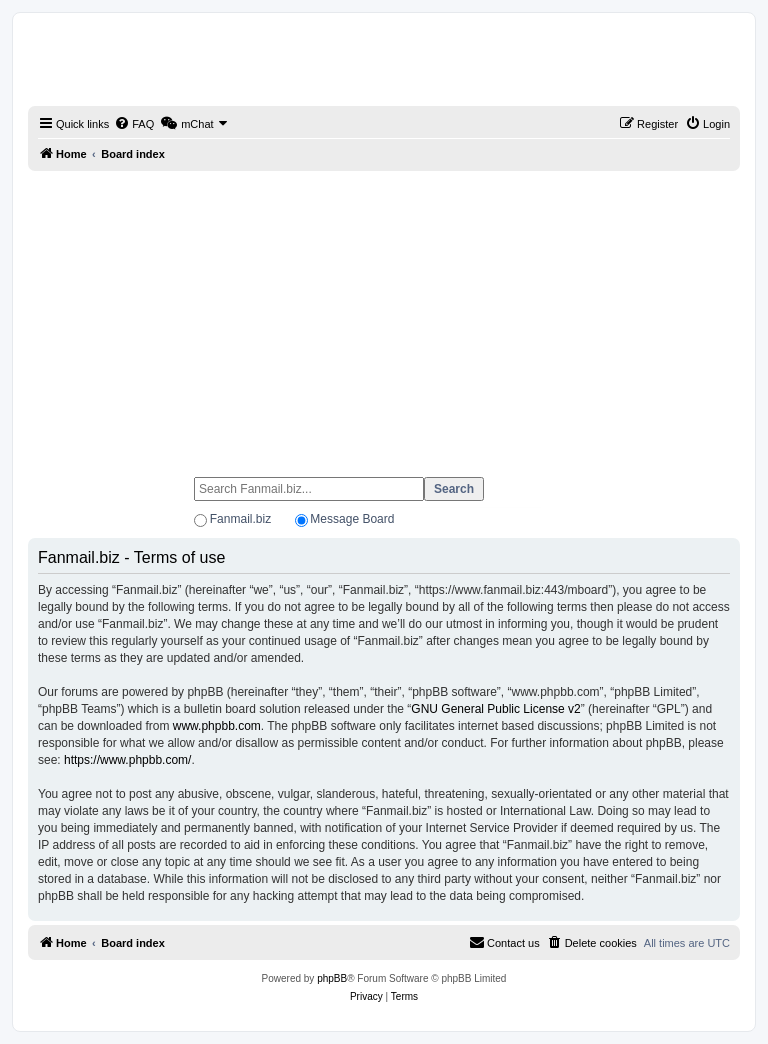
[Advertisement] (384, 315)
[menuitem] (134, 124)
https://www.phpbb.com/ (127, 760)
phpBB (332, 978)
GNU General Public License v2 (495, 709)
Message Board (352, 519)
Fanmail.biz (240, 519)
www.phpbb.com (217, 726)
